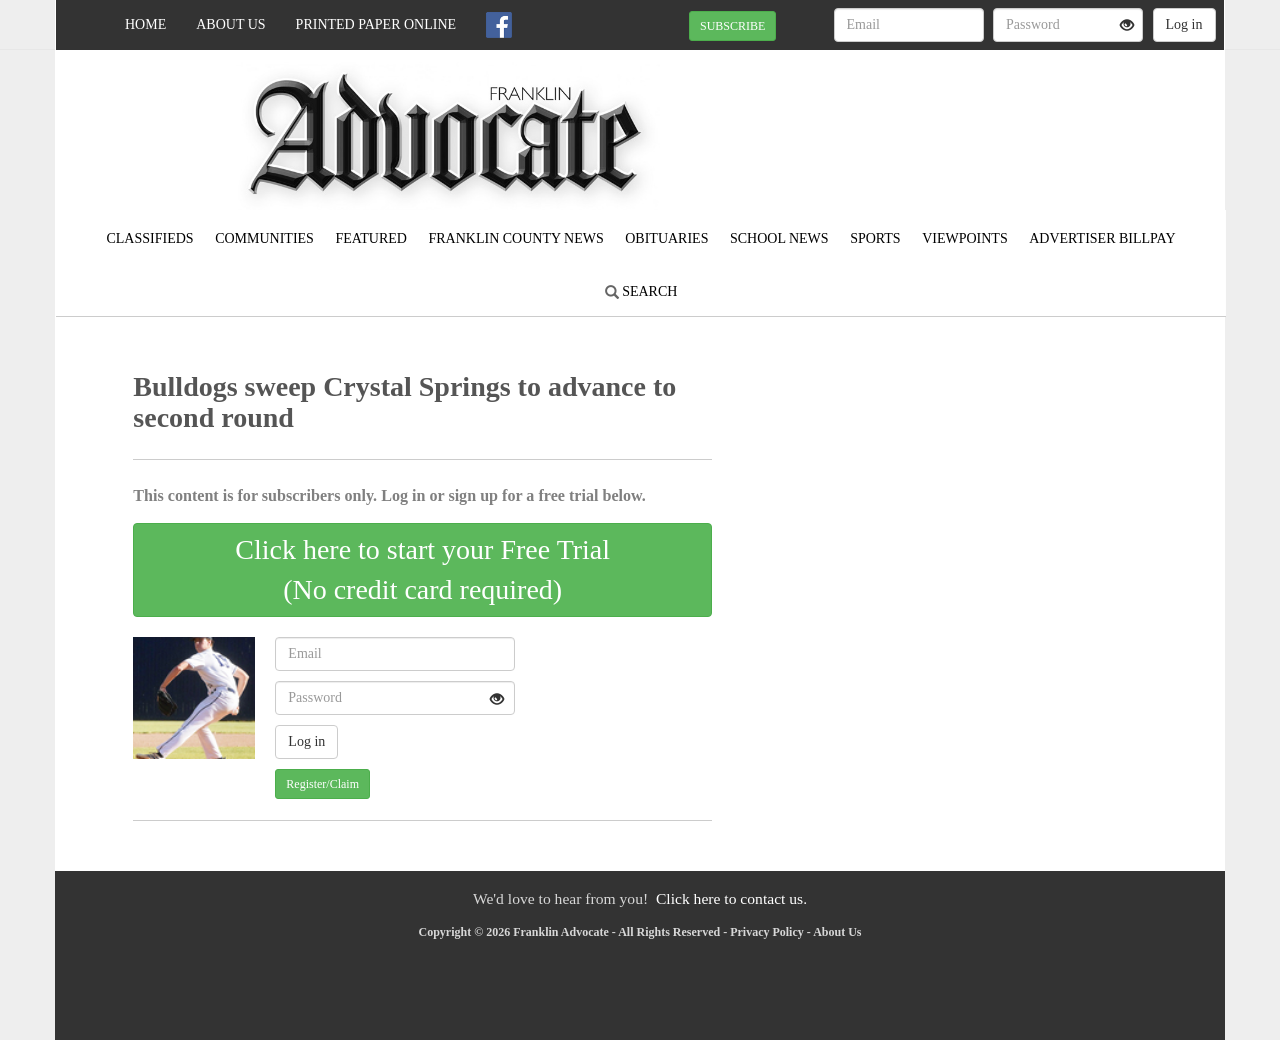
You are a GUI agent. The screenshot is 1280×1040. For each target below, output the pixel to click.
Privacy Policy (767, 932)
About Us (230, 24)
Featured (371, 238)
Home (145, 24)
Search (641, 291)
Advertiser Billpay (1102, 238)
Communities (264, 238)
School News (779, 238)
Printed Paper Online (376, 24)
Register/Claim (322, 784)
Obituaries (666, 238)
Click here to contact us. (731, 898)
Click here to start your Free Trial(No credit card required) (422, 569)
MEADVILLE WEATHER (1041, 120)
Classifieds (149, 238)
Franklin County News (515, 238)
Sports (875, 238)
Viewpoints (965, 238)
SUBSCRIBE (732, 26)
